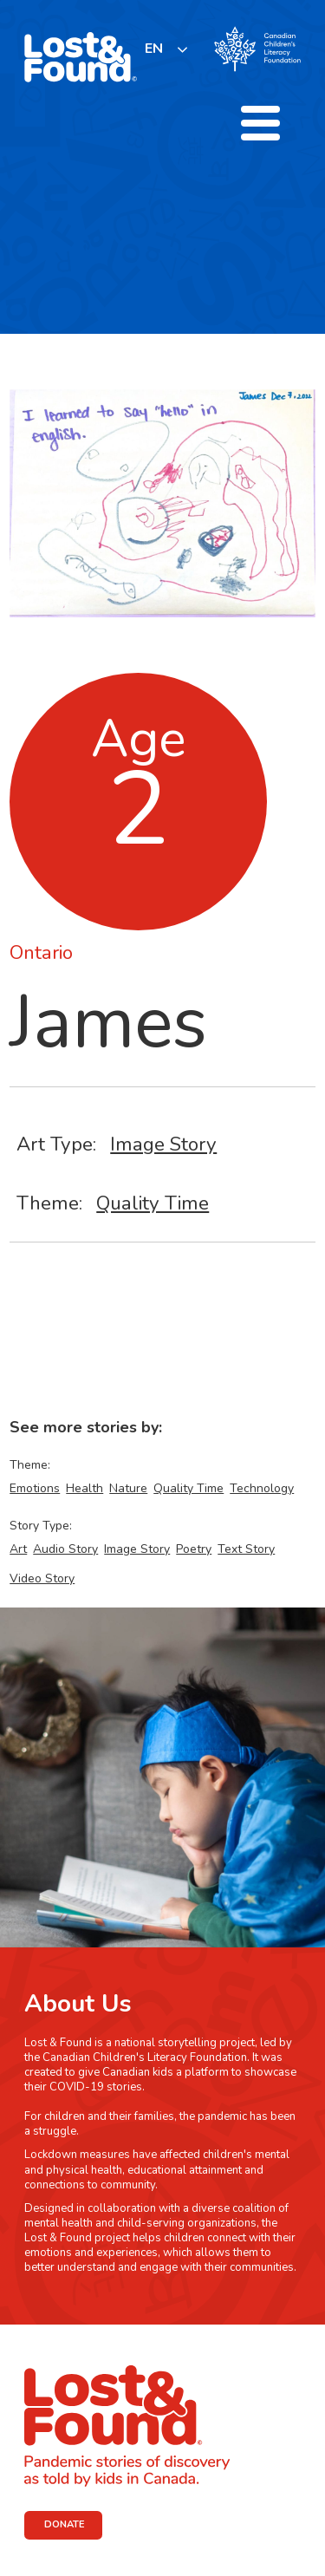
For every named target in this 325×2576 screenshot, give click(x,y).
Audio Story (65, 1549)
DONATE (64, 2524)
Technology (262, 1488)
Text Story (246, 1549)
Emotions (35, 1488)
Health (84, 1488)
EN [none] (154, 48)
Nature (128, 1488)
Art (18, 1549)
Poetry (193, 1549)
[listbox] (167, 49)
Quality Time (152, 1203)
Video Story (42, 1578)
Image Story (163, 1144)
